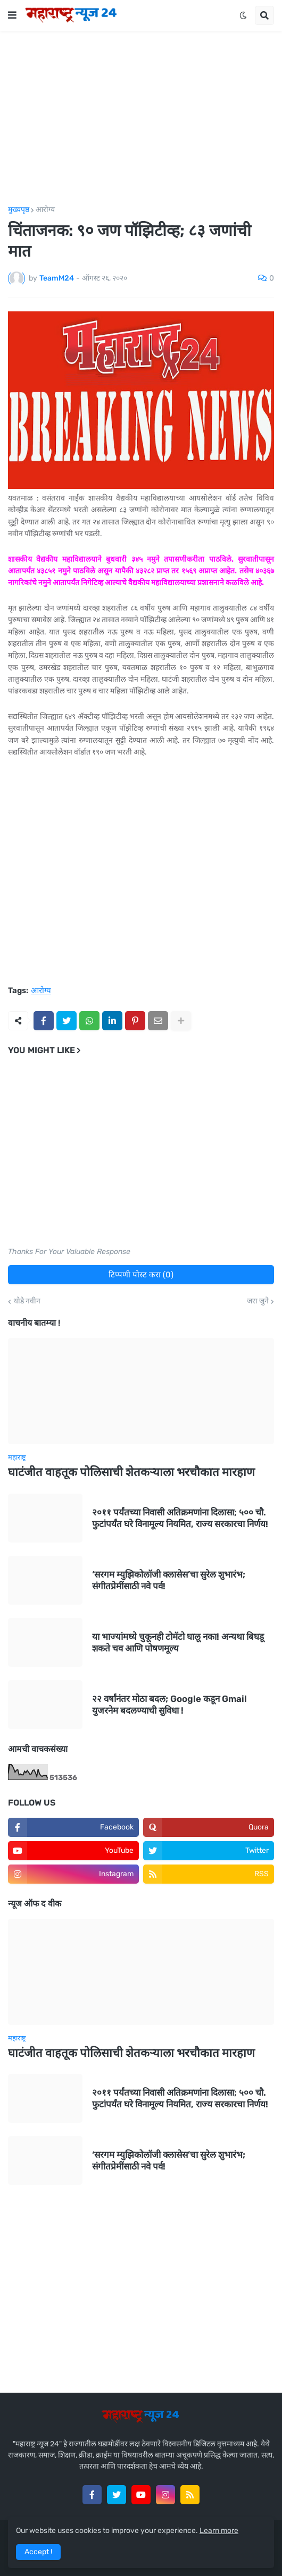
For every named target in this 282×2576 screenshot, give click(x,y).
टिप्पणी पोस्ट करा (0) (141, 1274)
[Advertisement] (141, 118)
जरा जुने (258, 1301)
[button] (12, 15)
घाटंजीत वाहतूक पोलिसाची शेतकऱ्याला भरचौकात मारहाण (131, 1472)
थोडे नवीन (26, 1301)
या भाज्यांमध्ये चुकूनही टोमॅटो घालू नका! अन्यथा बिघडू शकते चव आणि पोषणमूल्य (178, 1642)
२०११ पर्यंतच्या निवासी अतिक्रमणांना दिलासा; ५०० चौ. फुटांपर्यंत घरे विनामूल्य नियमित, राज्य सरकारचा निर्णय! (180, 1518)
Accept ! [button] (38, 2551)
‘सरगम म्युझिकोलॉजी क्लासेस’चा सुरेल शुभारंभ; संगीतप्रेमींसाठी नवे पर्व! (168, 1580)
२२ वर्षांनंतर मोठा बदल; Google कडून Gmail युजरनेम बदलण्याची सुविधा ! (169, 1704)
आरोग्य (45, 210)
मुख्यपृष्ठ (18, 210)
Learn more (219, 2530)
